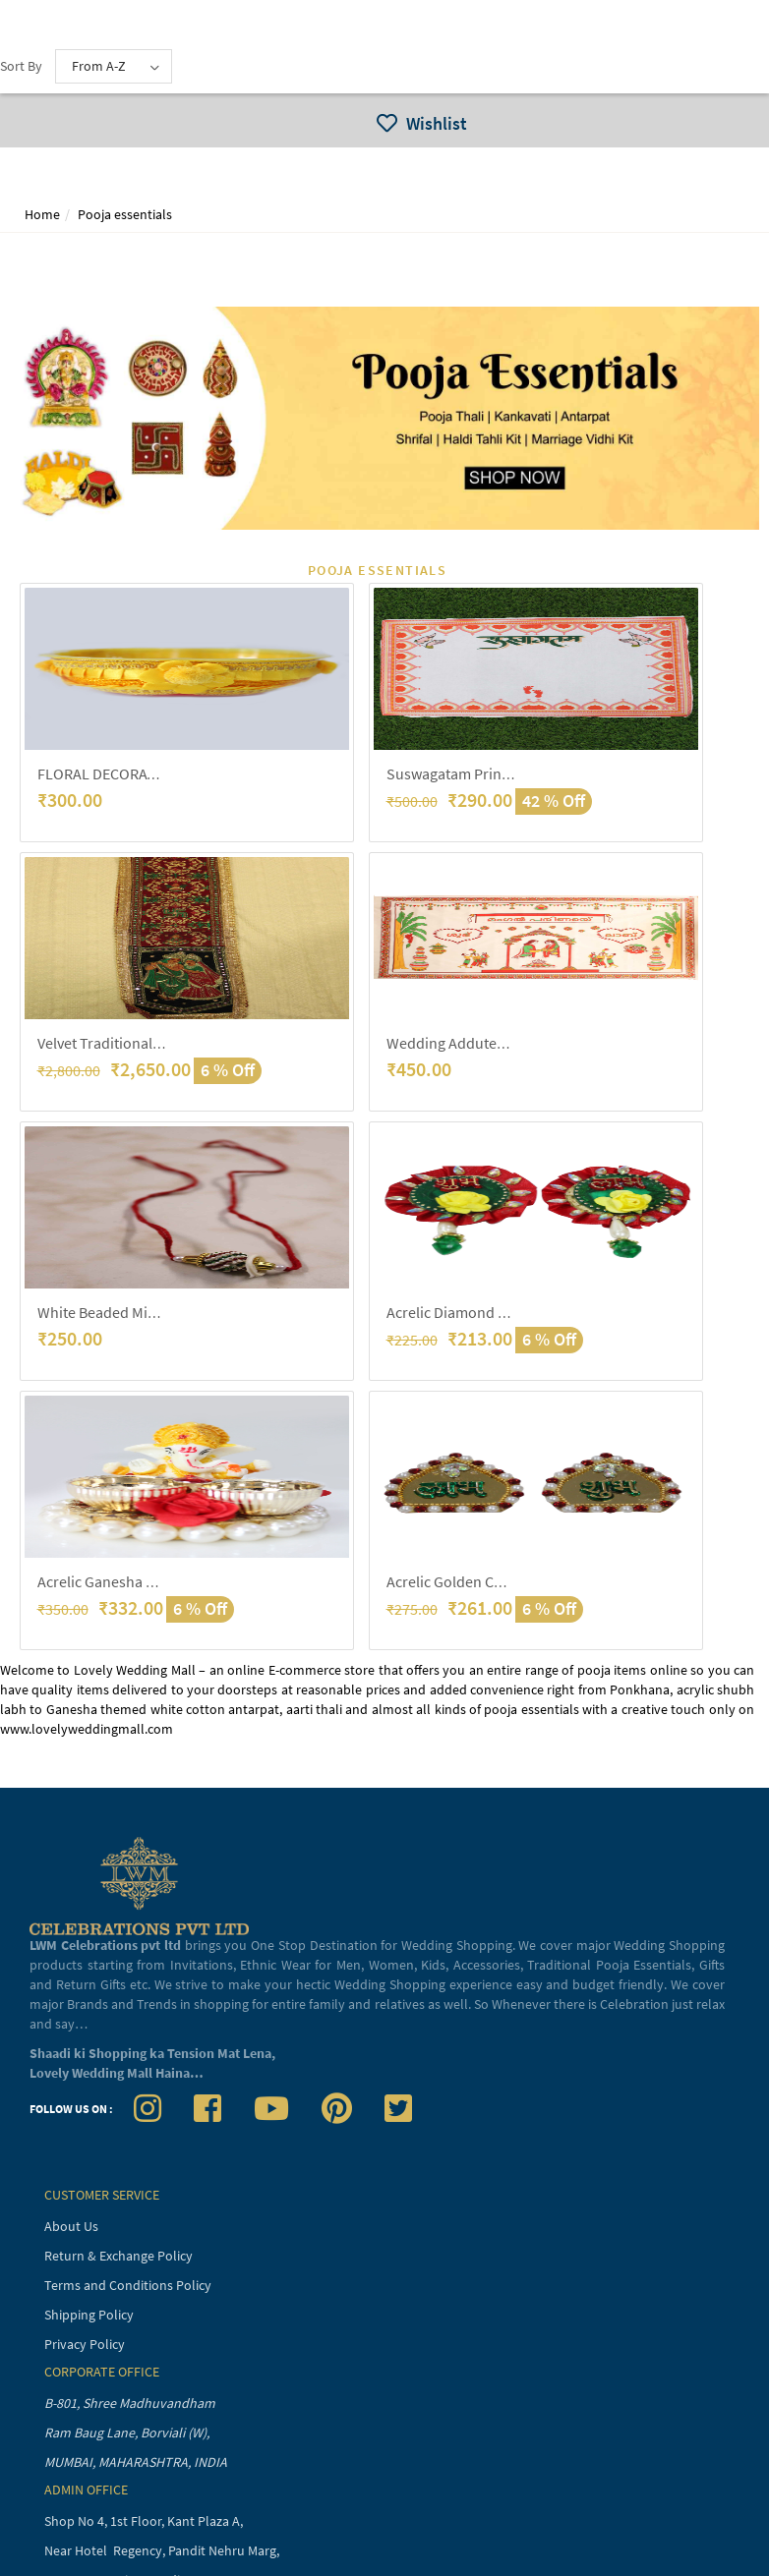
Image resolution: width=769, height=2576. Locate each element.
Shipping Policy (89, 2314)
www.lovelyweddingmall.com (86, 1729)
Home (42, 214)
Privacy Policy (84, 2344)
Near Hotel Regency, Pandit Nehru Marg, (163, 2550)
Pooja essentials (125, 214)
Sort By (21, 66)
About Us (71, 2226)
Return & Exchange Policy (118, 2255)
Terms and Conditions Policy (127, 2285)
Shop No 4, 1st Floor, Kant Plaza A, (145, 2521)
